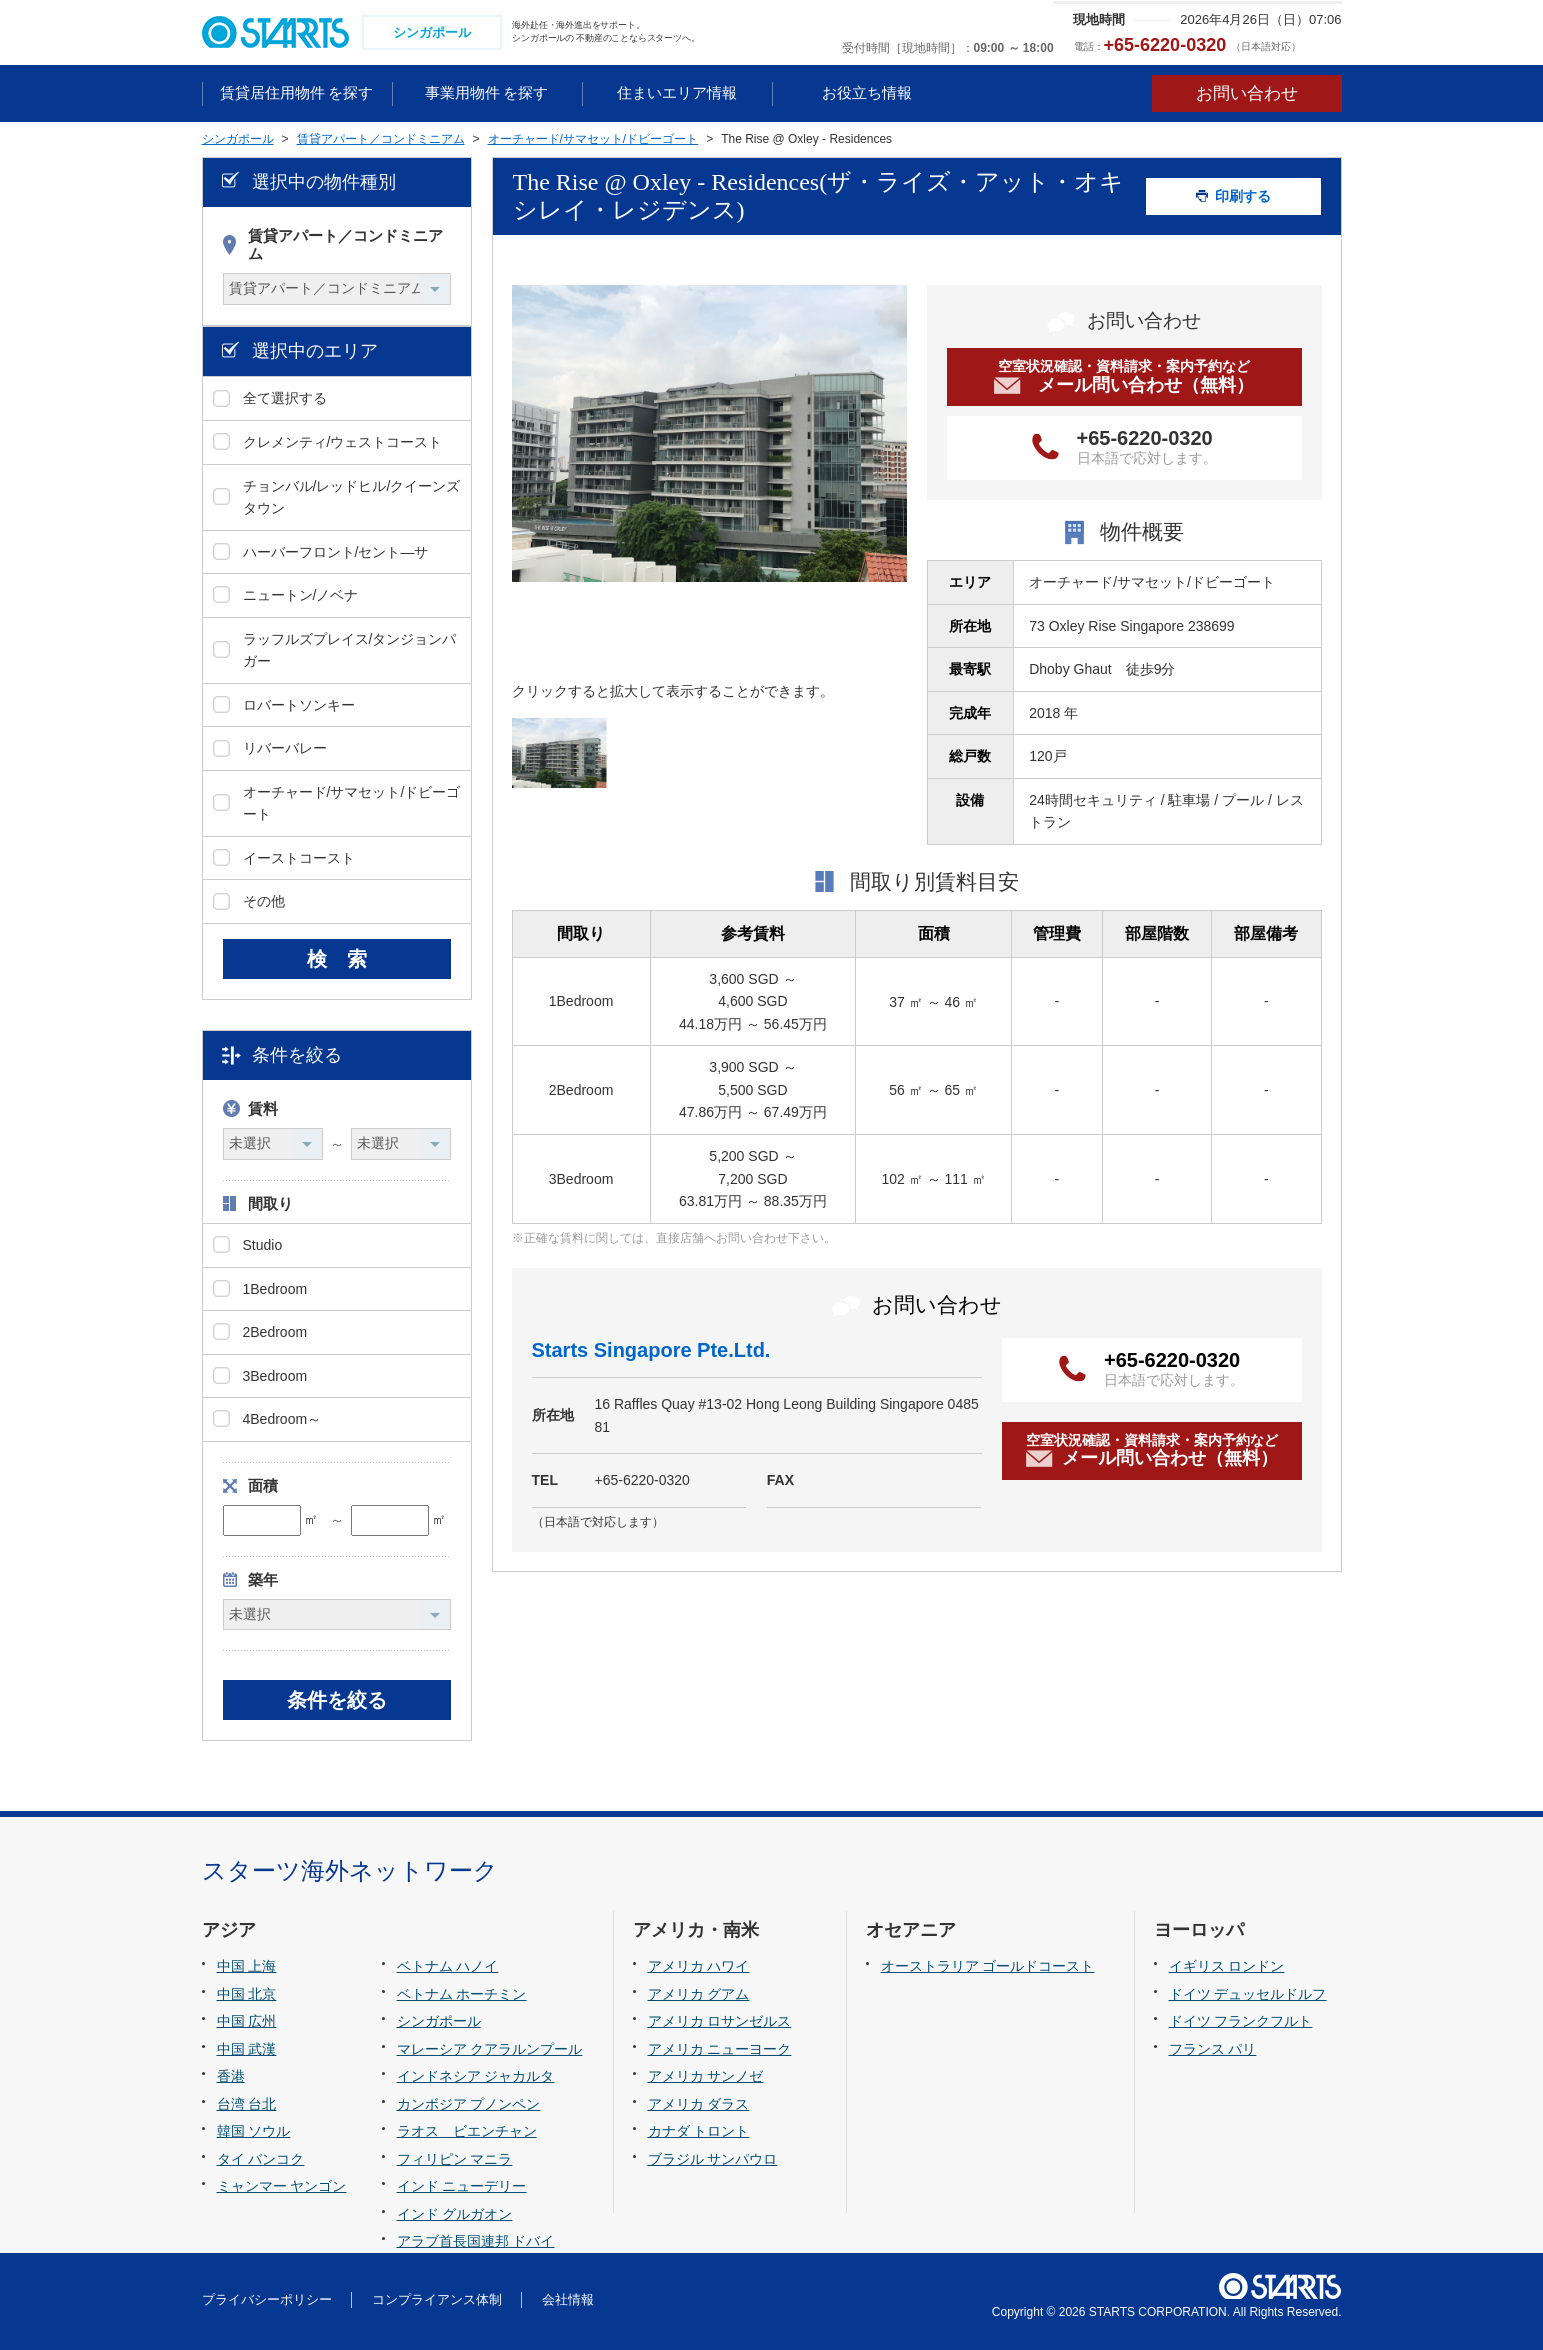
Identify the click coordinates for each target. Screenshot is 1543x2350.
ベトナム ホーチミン (462, 1994)
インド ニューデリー (462, 2186)
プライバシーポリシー (267, 2299)
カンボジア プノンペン (469, 2104)
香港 (231, 2076)
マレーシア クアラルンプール (490, 2049)
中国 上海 (247, 1966)
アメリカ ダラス (699, 2104)
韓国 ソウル (254, 2131)
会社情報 (568, 2299)
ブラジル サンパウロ (713, 2159)
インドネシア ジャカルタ (476, 2076)
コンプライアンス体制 (437, 2299)
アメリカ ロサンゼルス (720, 2021)
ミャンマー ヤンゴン (282, 2186)
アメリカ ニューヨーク (720, 2049)
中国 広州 (247, 2021)
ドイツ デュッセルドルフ (1248, 1994)
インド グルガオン (455, 2214)
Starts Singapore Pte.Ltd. (651, 1350)
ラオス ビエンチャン (467, 2131)
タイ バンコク (261, 2159)
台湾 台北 (247, 2104)
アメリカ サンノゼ (706, 2076)
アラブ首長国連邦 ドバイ (476, 2241)
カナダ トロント (699, 2131)
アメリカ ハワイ (699, 1966)
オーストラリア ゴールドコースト (988, 1966)
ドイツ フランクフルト (1241, 2021)
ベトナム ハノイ (448, 1966)
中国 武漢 (247, 2049)
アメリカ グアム (699, 1994)
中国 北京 (247, 1994)
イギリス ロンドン (1227, 1966)
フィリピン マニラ (455, 2159)
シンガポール (439, 2021)
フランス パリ (1213, 2049)
